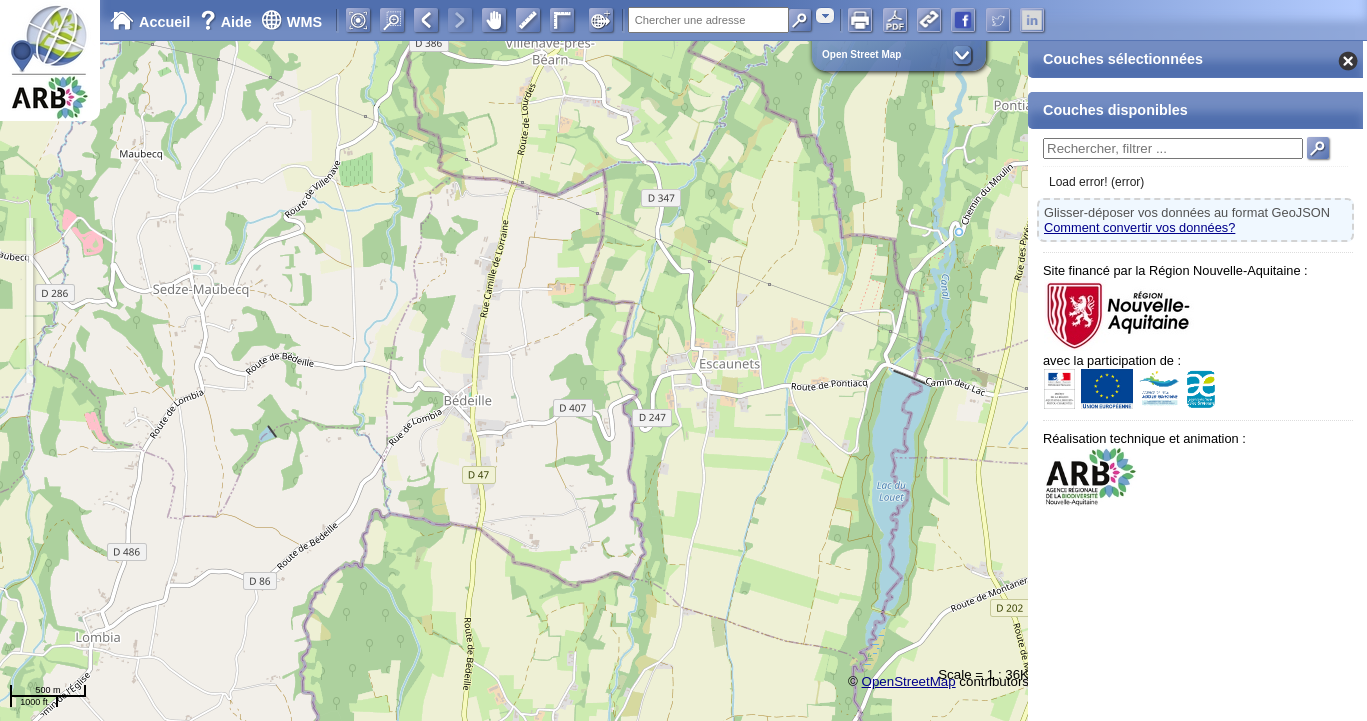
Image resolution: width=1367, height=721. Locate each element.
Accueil (150, 22)
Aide (228, 22)
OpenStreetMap (909, 681)
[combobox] (825, 15)
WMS (291, 22)
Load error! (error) (1096, 182)
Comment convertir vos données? (1139, 227)
